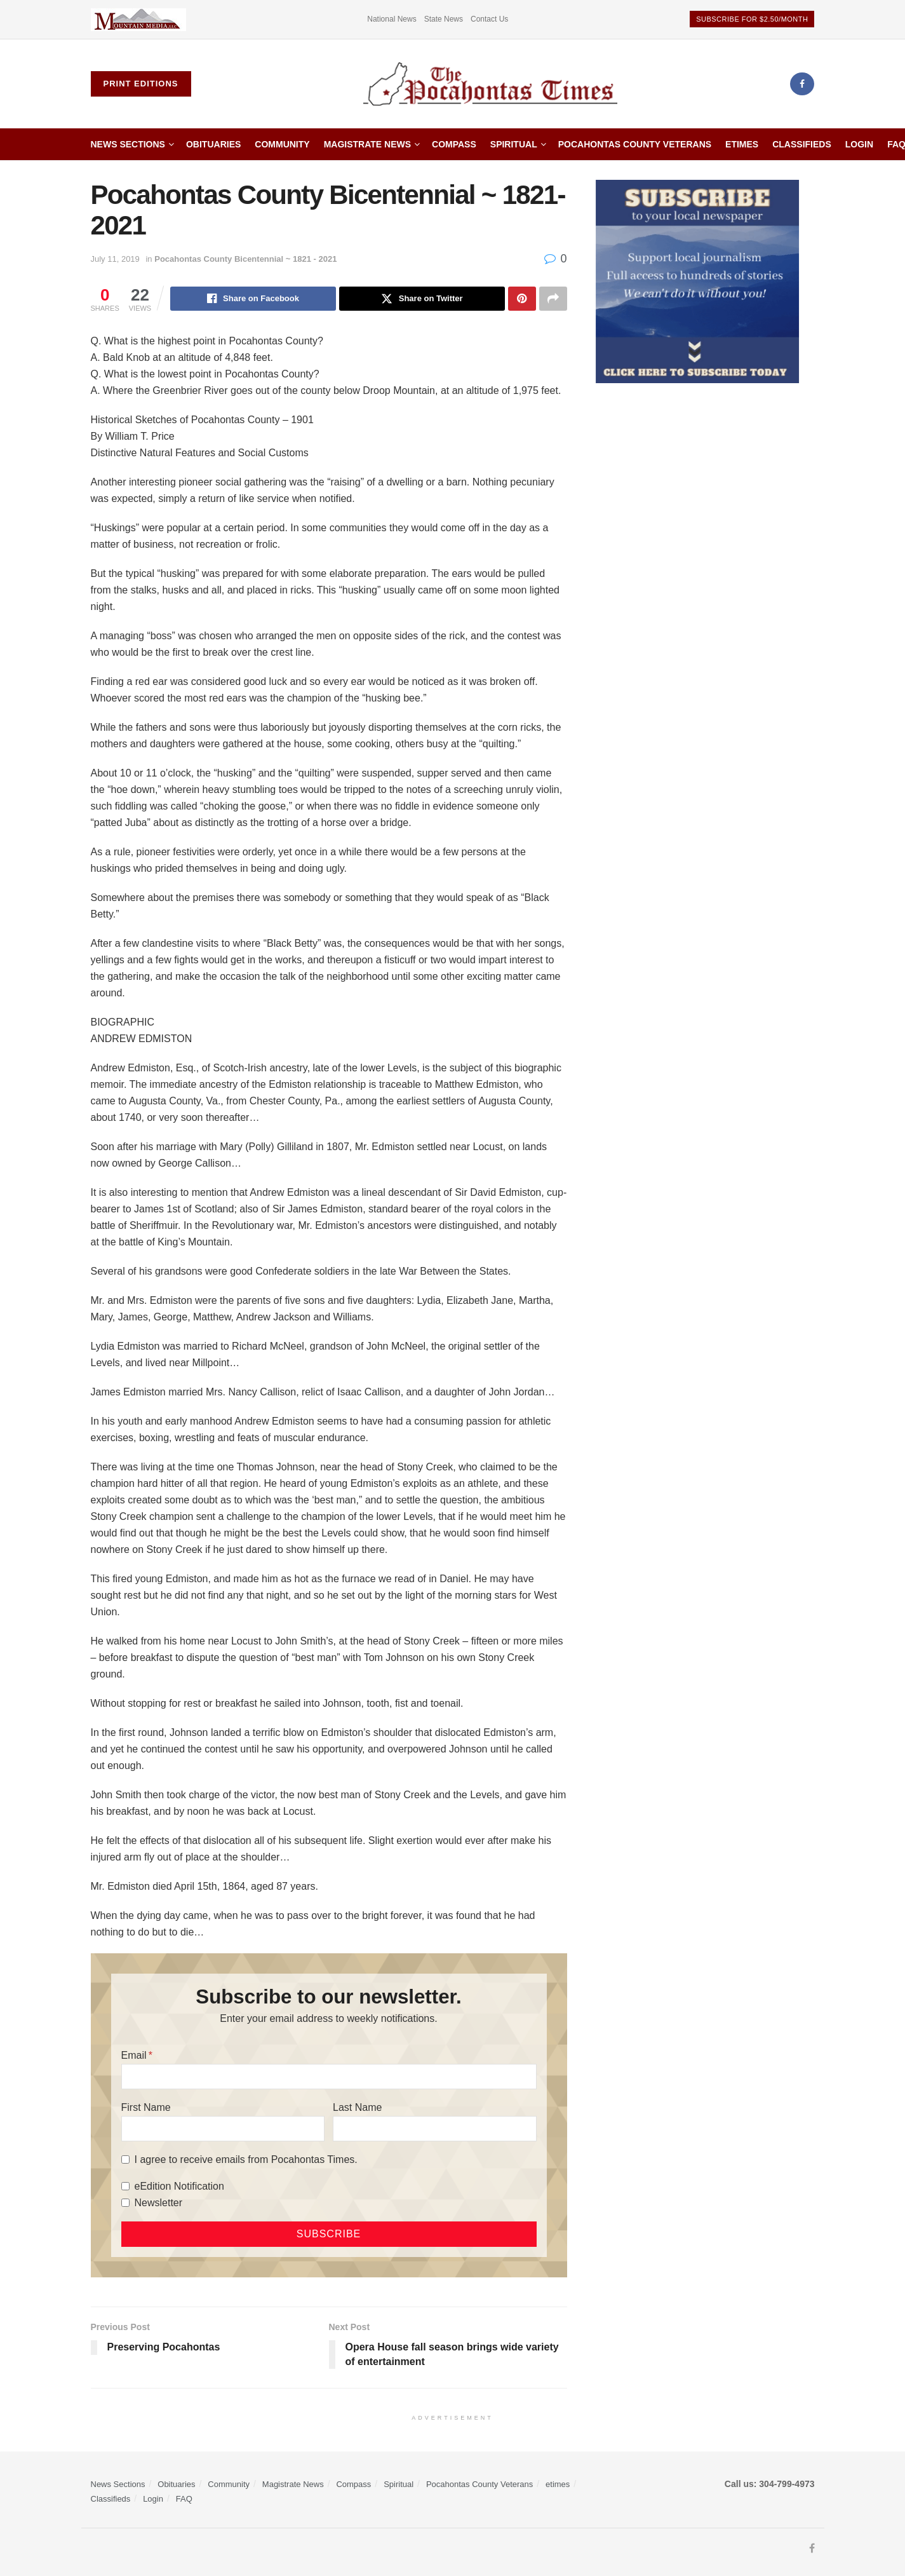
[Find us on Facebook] (802, 83)
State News (443, 19)
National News (391, 19)
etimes (741, 144)
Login (859, 144)
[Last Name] (434, 2128)
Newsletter (159, 2202)
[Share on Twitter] (422, 299)
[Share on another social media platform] (553, 299)
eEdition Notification (179, 2186)
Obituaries (213, 144)
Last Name (357, 2107)
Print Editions (141, 83)
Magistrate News (367, 144)
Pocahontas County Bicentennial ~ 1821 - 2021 (245, 259)
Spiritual (513, 144)
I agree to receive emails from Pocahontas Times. (246, 2159)
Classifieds (801, 144)
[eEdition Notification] (125, 2186)
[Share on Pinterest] (522, 299)
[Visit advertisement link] (138, 19)
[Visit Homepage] (490, 84)
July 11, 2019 (115, 259)
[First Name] (223, 2128)
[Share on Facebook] (253, 299)
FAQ (184, 2499)
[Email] (329, 2076)
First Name (146, 2107)
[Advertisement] (705, 497)
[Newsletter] (125, 2203)
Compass (454, 144)
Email (134, 2055)
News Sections (128, 144)
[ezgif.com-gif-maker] (697, 281)
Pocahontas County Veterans (634, 144)
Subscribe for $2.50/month (752, 19)
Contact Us (489, 19)
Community (282, 144)
